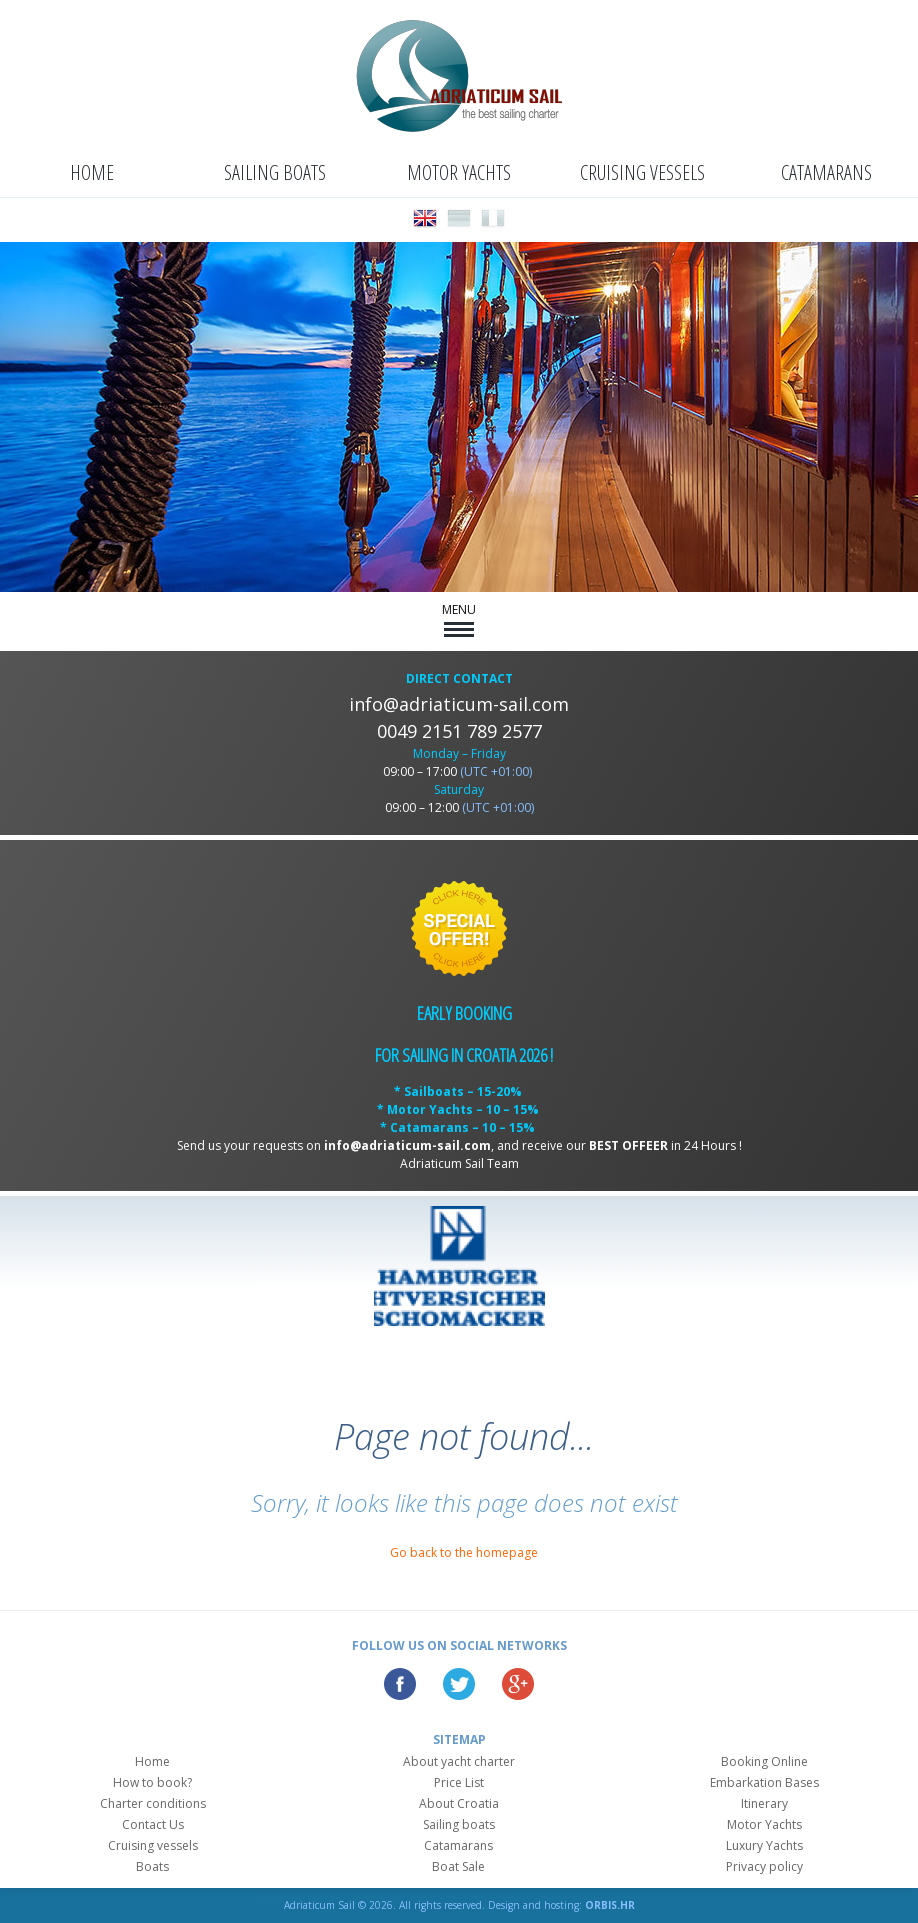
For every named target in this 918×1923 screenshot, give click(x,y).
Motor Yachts (459, 172)
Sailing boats (275, 172)
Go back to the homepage (464, 1552)
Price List (459, 1782)
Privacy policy (764, 1866)
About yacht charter (459, 1761)
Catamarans (826, 172)
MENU (459, 619)
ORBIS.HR (610, 1905)
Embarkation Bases (764, 1782)
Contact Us (153, 1824)
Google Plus (518, 1684)
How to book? (152, 1782)
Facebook (400, 1684)
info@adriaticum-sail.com (459, 704)
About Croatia (459, 1803)
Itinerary (764, 1803)
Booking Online (764, 1761)
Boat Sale (458, 1866)
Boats (152, 1866)
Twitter (459, 1684)
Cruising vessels (642, 172)
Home (92, 172)
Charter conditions (153, 1803)
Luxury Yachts (764, 1845)
